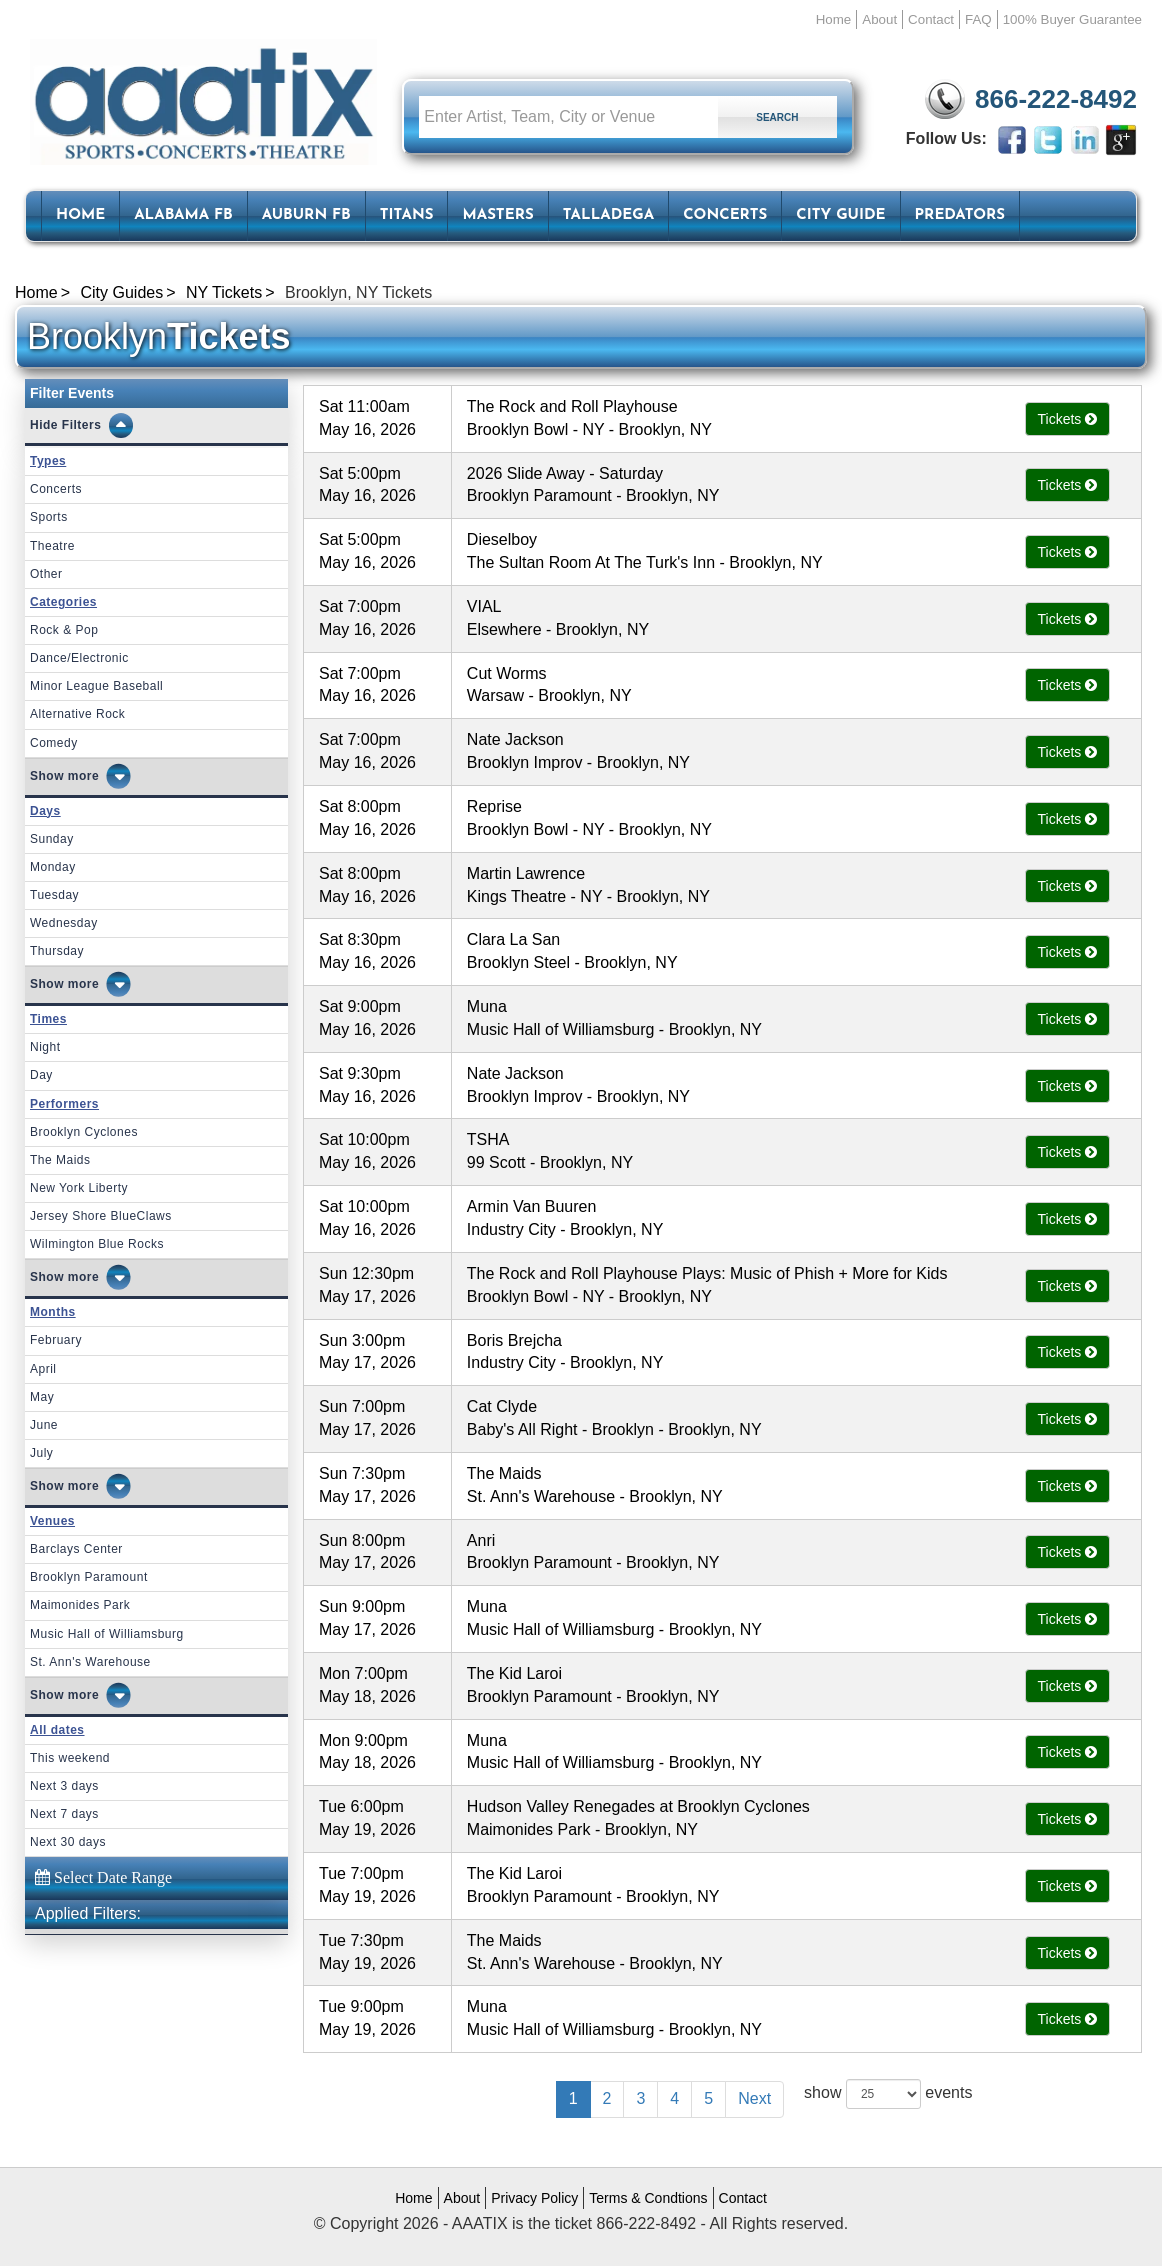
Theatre (52, 546)
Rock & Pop (64, 630)
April (43, 1369)
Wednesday (64, 923)
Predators (960, 215)
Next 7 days (64, 1814)
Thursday (57, 951)
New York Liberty (79, 1188)
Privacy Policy (534, 2198)
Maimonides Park (80, 1605)
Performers (64, 1104)
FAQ (978, 19)
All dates (57, 1730)
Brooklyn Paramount (89, 1577)
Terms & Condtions (648, 2198)
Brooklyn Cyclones (84, 1132)
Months (53, 1312)
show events (888, 2094)
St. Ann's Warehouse (90, 1662)
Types (48, 461)
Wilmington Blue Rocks (97, 1244)
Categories (63, 602)
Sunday (52, 839)
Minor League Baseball (96, 686)
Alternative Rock (77, 714)
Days (45, 811)
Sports (49, 517)
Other (46, 574)
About (879, 19)
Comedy (54, 743)
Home (834, 19)
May (42, 1397)
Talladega (608, 215)
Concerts (725, 215)
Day (41, 1075)
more (83, 776)
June (44, 1425)
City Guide (840, 215)
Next (754, 2098)
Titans (407, 215)
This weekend (70, 1758)
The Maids (60, 1160)
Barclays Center (76, 1549)
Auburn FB (306, 215)
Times (48, 1019)
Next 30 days (68, 1842)
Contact (931, 19)
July (41, 1453)
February (56, 1340)
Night (45, 1047)
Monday (53, 867)
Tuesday (54, 895)
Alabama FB (183, 215)
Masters (497, 215)
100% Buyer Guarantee (1072, 19)
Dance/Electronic (79, 658)
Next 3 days (64, 1786)
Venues (52, 1521)
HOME (80, 215)
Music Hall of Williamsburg (107, 1634)
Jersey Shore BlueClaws (101, 1216)
